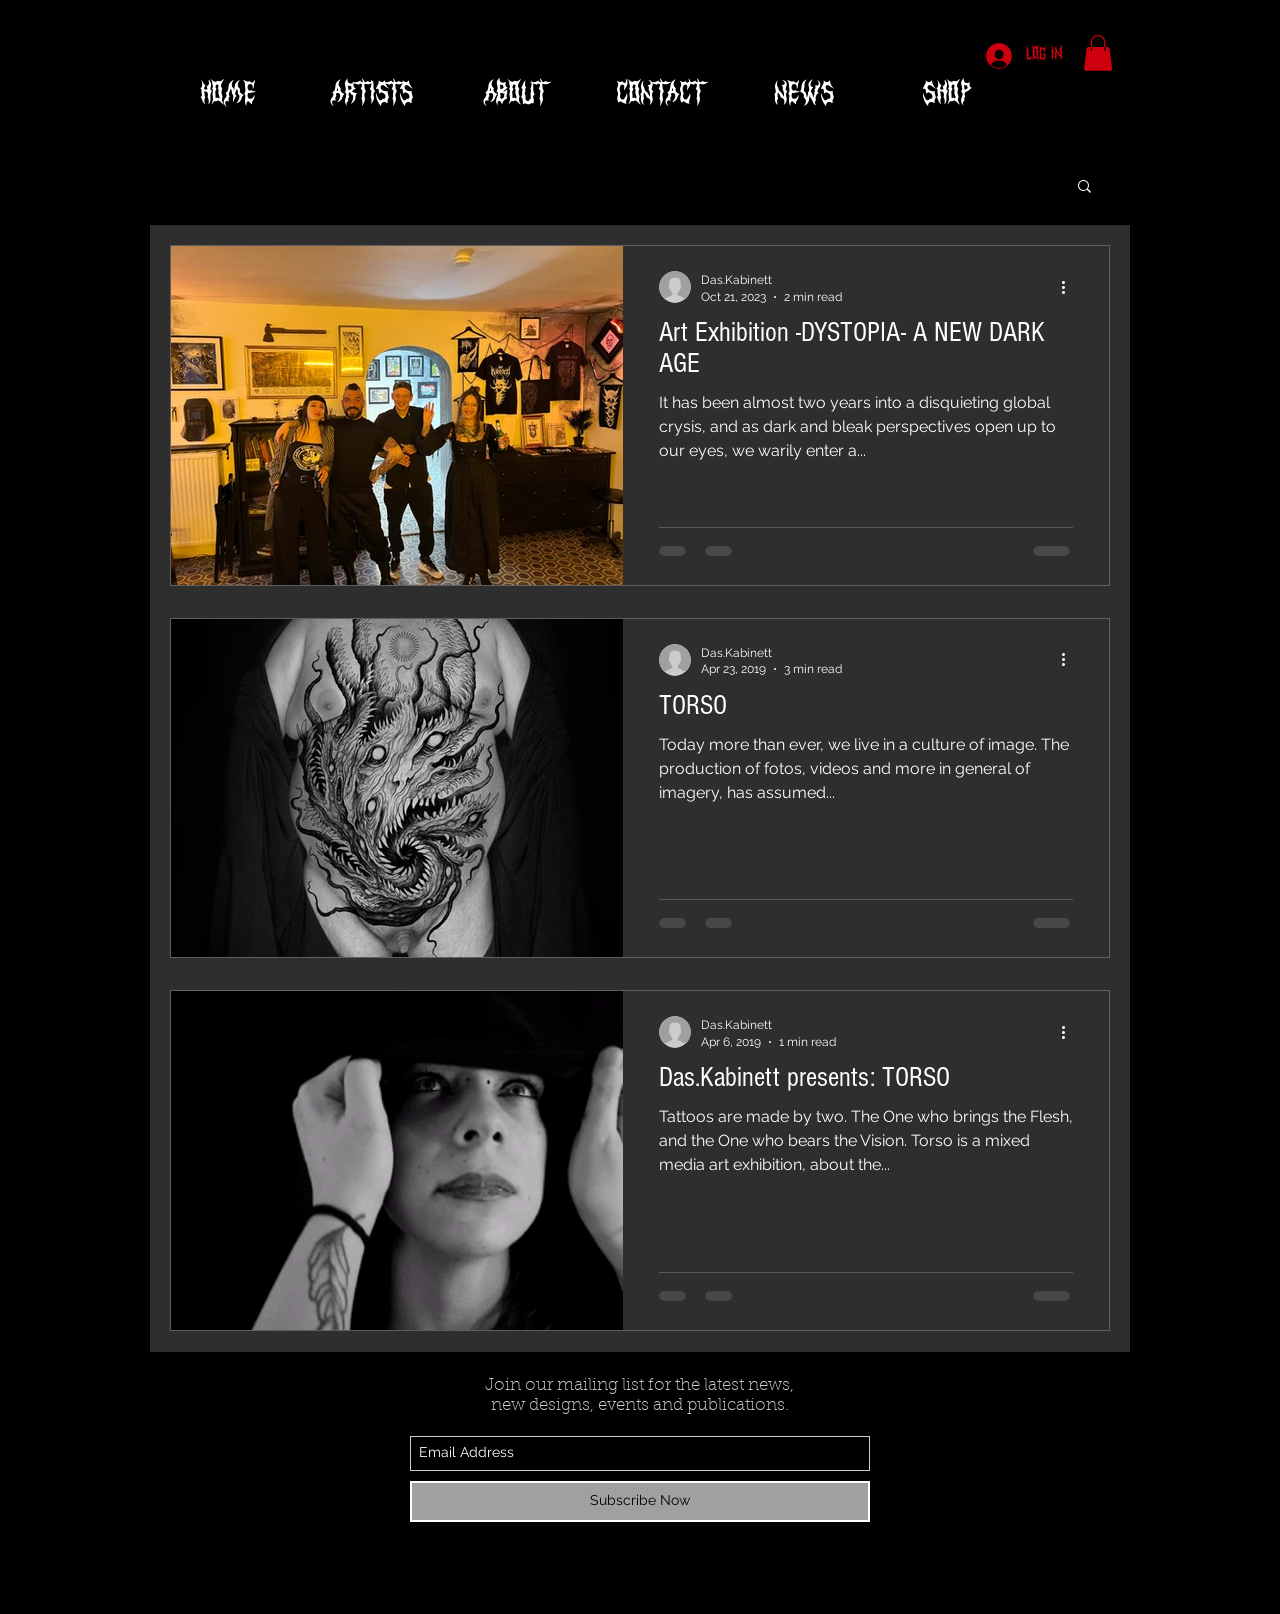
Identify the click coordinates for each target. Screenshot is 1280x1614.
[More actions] (1070, 287)
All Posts (198, 184)
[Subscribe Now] (640, 1501)
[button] (1098, 53)
